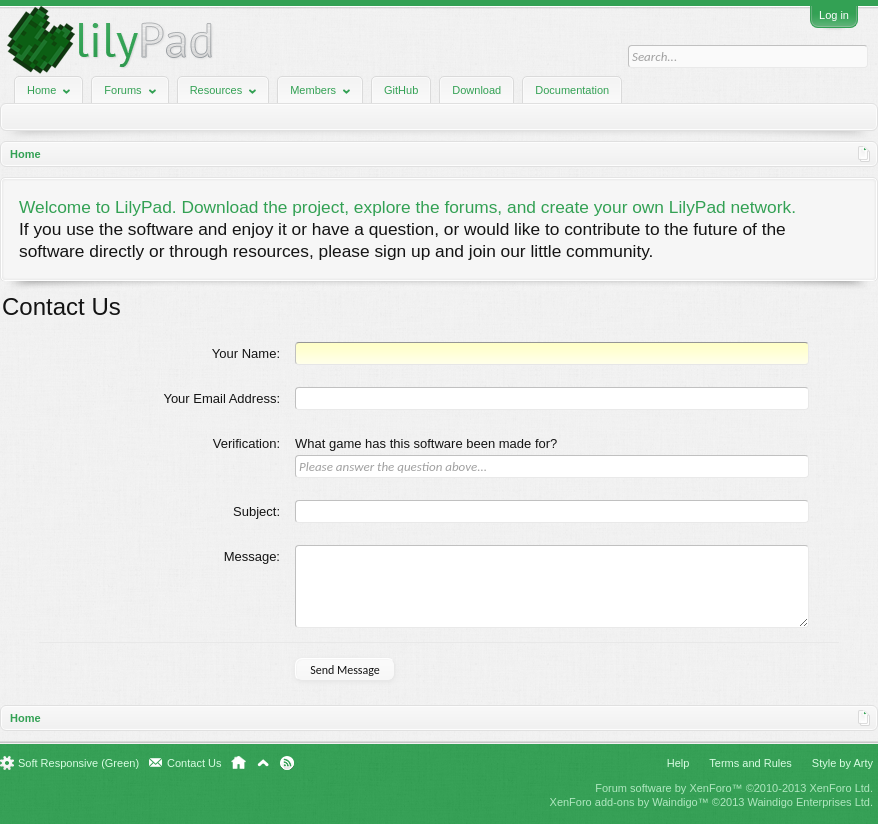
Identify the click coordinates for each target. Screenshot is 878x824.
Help (678, 763)
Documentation (572, 90)
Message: (252, 556)
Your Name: (246, 353)
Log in (834, 15)
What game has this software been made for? (426, 443)
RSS (287, 763)
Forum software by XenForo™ (734, 788)
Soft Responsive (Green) (78, 763)
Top (263, 763)
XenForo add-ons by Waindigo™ (629, 802)
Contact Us (194, 763)
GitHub (401, 90)
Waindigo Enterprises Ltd (808, 802)
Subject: (256, 511)
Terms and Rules (750, 763)
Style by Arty (842, 763)
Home (238, 763)
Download (476, 90)
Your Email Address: (221, 398)
